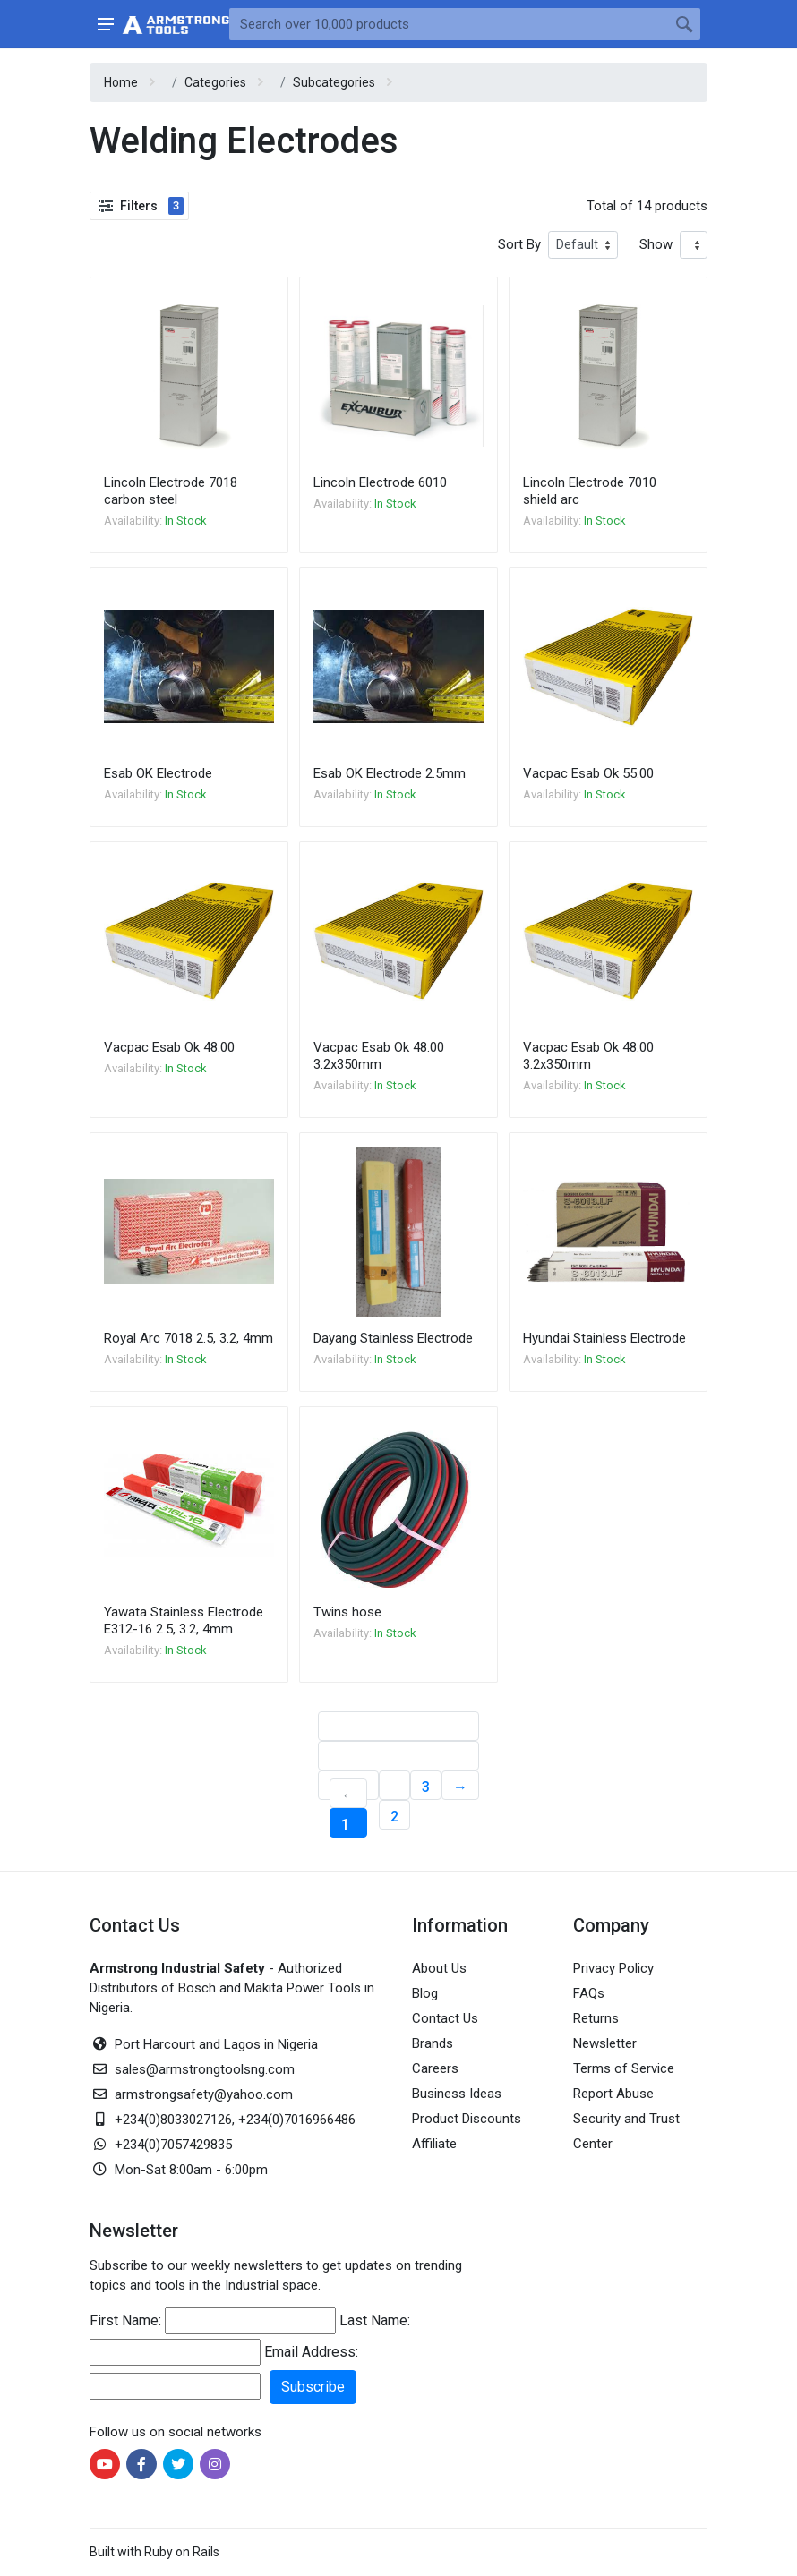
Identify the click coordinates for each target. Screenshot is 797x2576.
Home (121, 82)
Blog (425, 1993)
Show (656, 244)
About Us (439, 1968)
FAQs (588, 1993)
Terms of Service (623, 2068)
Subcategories (334, 82)
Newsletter (605, 2043)
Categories (215, 82)
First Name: (125, 2320)
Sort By (519, 244)
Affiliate (434, 2144)
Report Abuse (613, 2094)
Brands (432, 2043)
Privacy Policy (613, 1968)
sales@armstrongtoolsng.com (205, 2069)
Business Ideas (456, 2094)
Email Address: (311, 2351)
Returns (596, 2018)
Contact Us (445, 2018)
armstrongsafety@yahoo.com (204, 2094)
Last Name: (374, 2320)
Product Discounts (466, 2119)
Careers (435, 2068)
